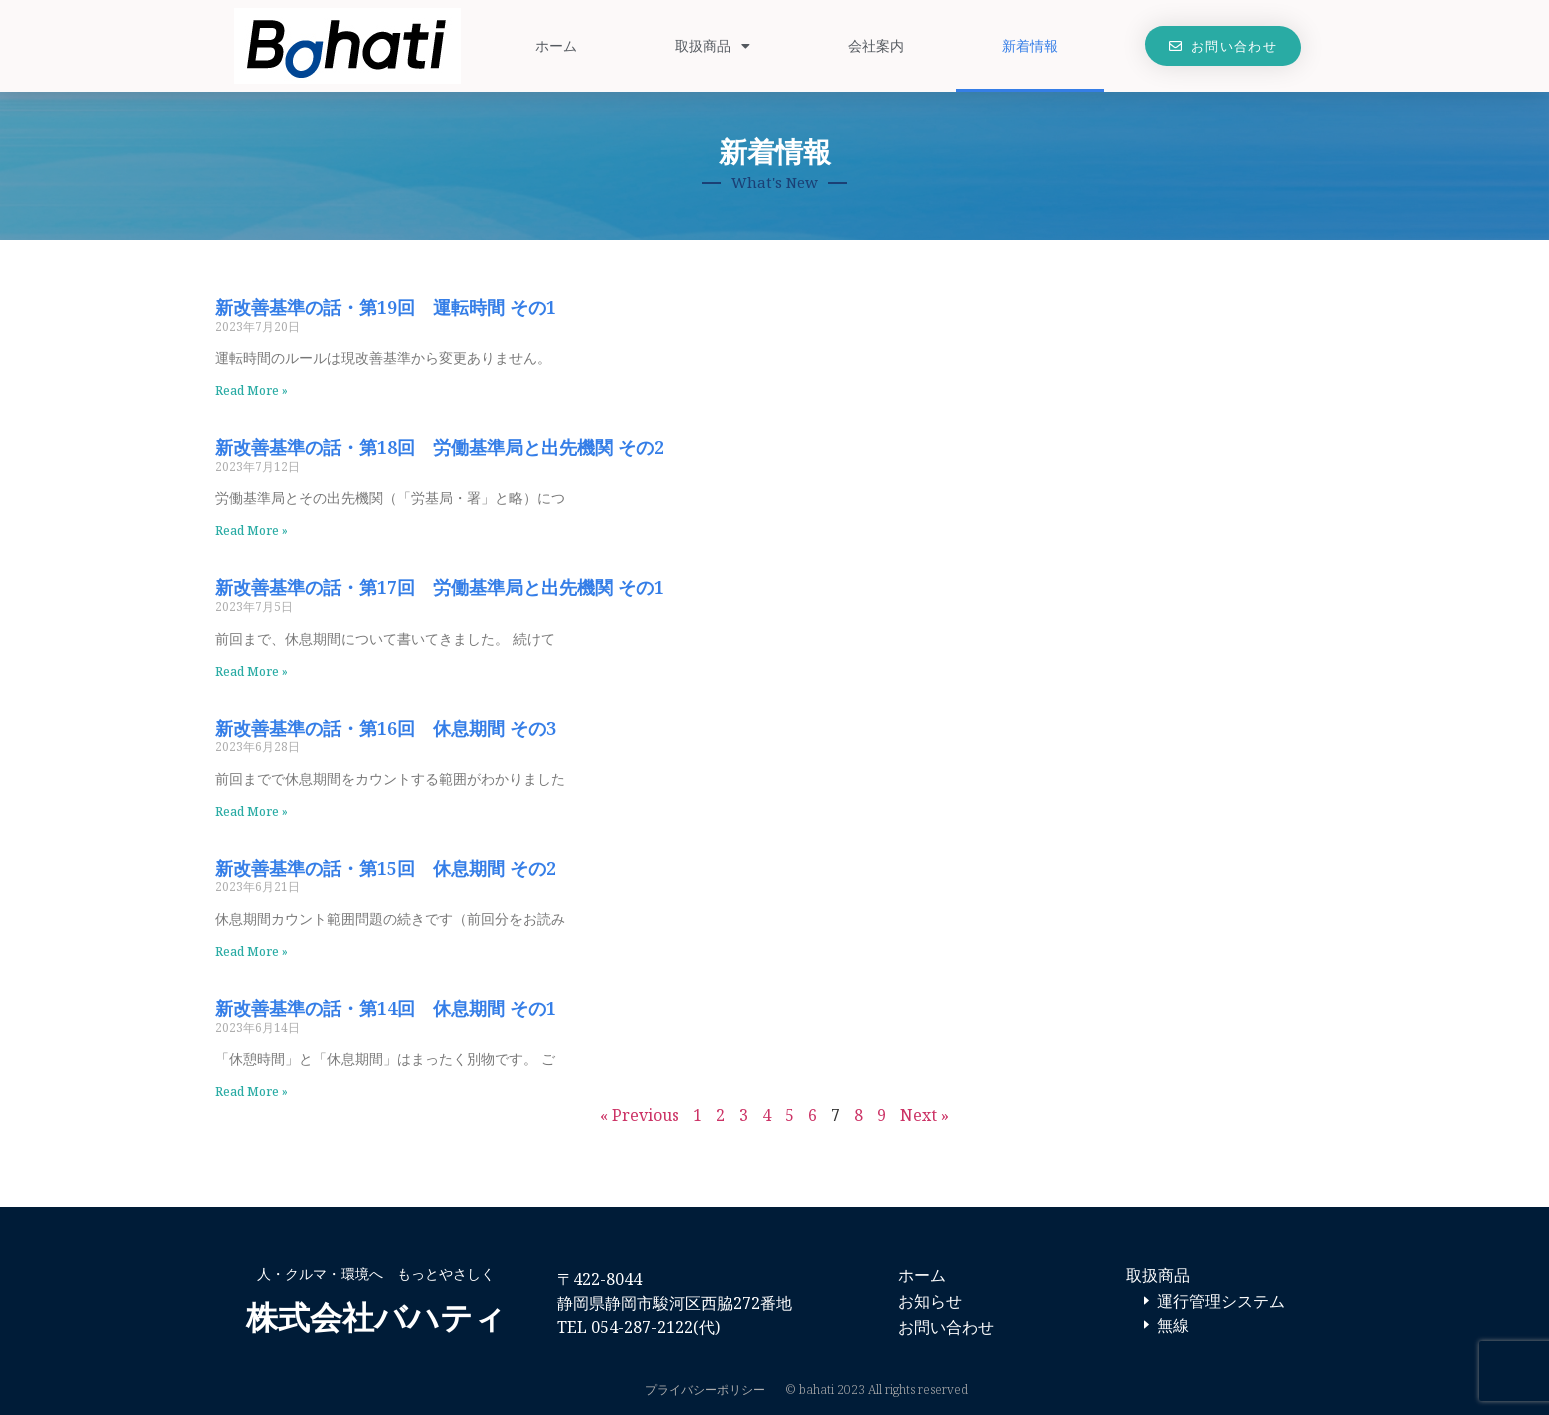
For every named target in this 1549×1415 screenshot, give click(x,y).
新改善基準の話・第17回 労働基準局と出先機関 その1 (439, 587)
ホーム (556, 45)
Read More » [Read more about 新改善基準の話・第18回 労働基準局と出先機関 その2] (251, 530)
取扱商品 (712, 46)
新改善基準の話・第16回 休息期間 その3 (385, 728)
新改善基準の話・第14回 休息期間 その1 (385, 1008)
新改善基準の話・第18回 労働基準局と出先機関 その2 (439, 447)
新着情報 (1030, 45)
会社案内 (876, 45)
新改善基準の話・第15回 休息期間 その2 (385, 868)
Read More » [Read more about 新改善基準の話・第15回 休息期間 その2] (251, 951)
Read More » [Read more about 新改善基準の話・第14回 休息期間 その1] (251, 1091)
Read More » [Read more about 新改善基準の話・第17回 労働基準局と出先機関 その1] (251, 671)
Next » (924, 1115)
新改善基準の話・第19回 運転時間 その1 (385, 307)
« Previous (639, 1115)
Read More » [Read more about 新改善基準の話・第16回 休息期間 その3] (251, 811)
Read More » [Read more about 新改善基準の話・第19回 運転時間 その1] (251, 390)
